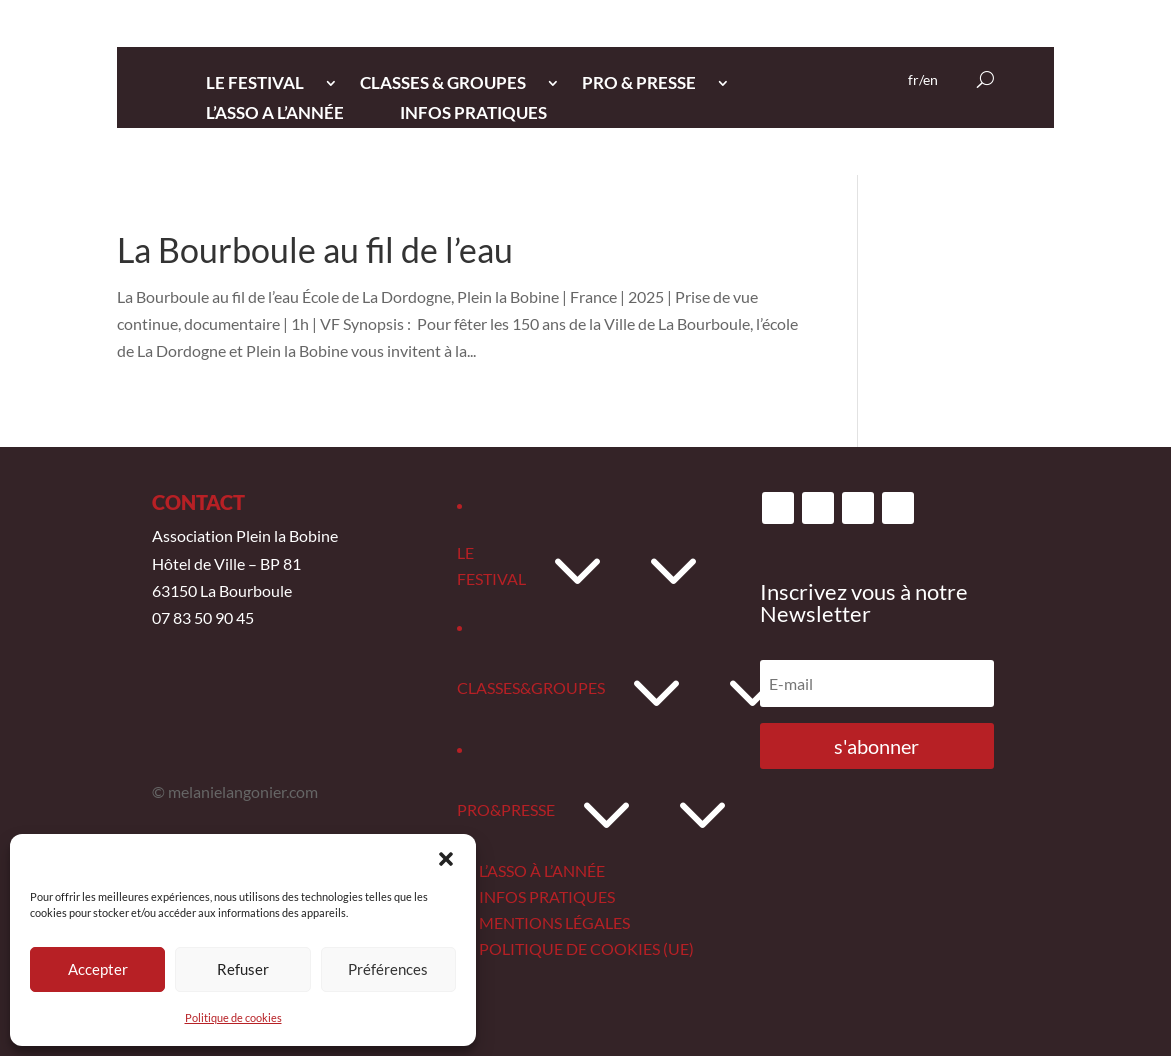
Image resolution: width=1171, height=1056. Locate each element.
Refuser (243, 969)
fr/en (923, 80)
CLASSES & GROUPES (443, 84)
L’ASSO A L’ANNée (275, 114)
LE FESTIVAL (255, 84)
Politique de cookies (233, 1017)
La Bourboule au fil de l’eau (315, 249)
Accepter (98, 969)
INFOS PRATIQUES (473, 114)
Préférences (388, 969)
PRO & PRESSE (639, 84)
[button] (446, 859)
